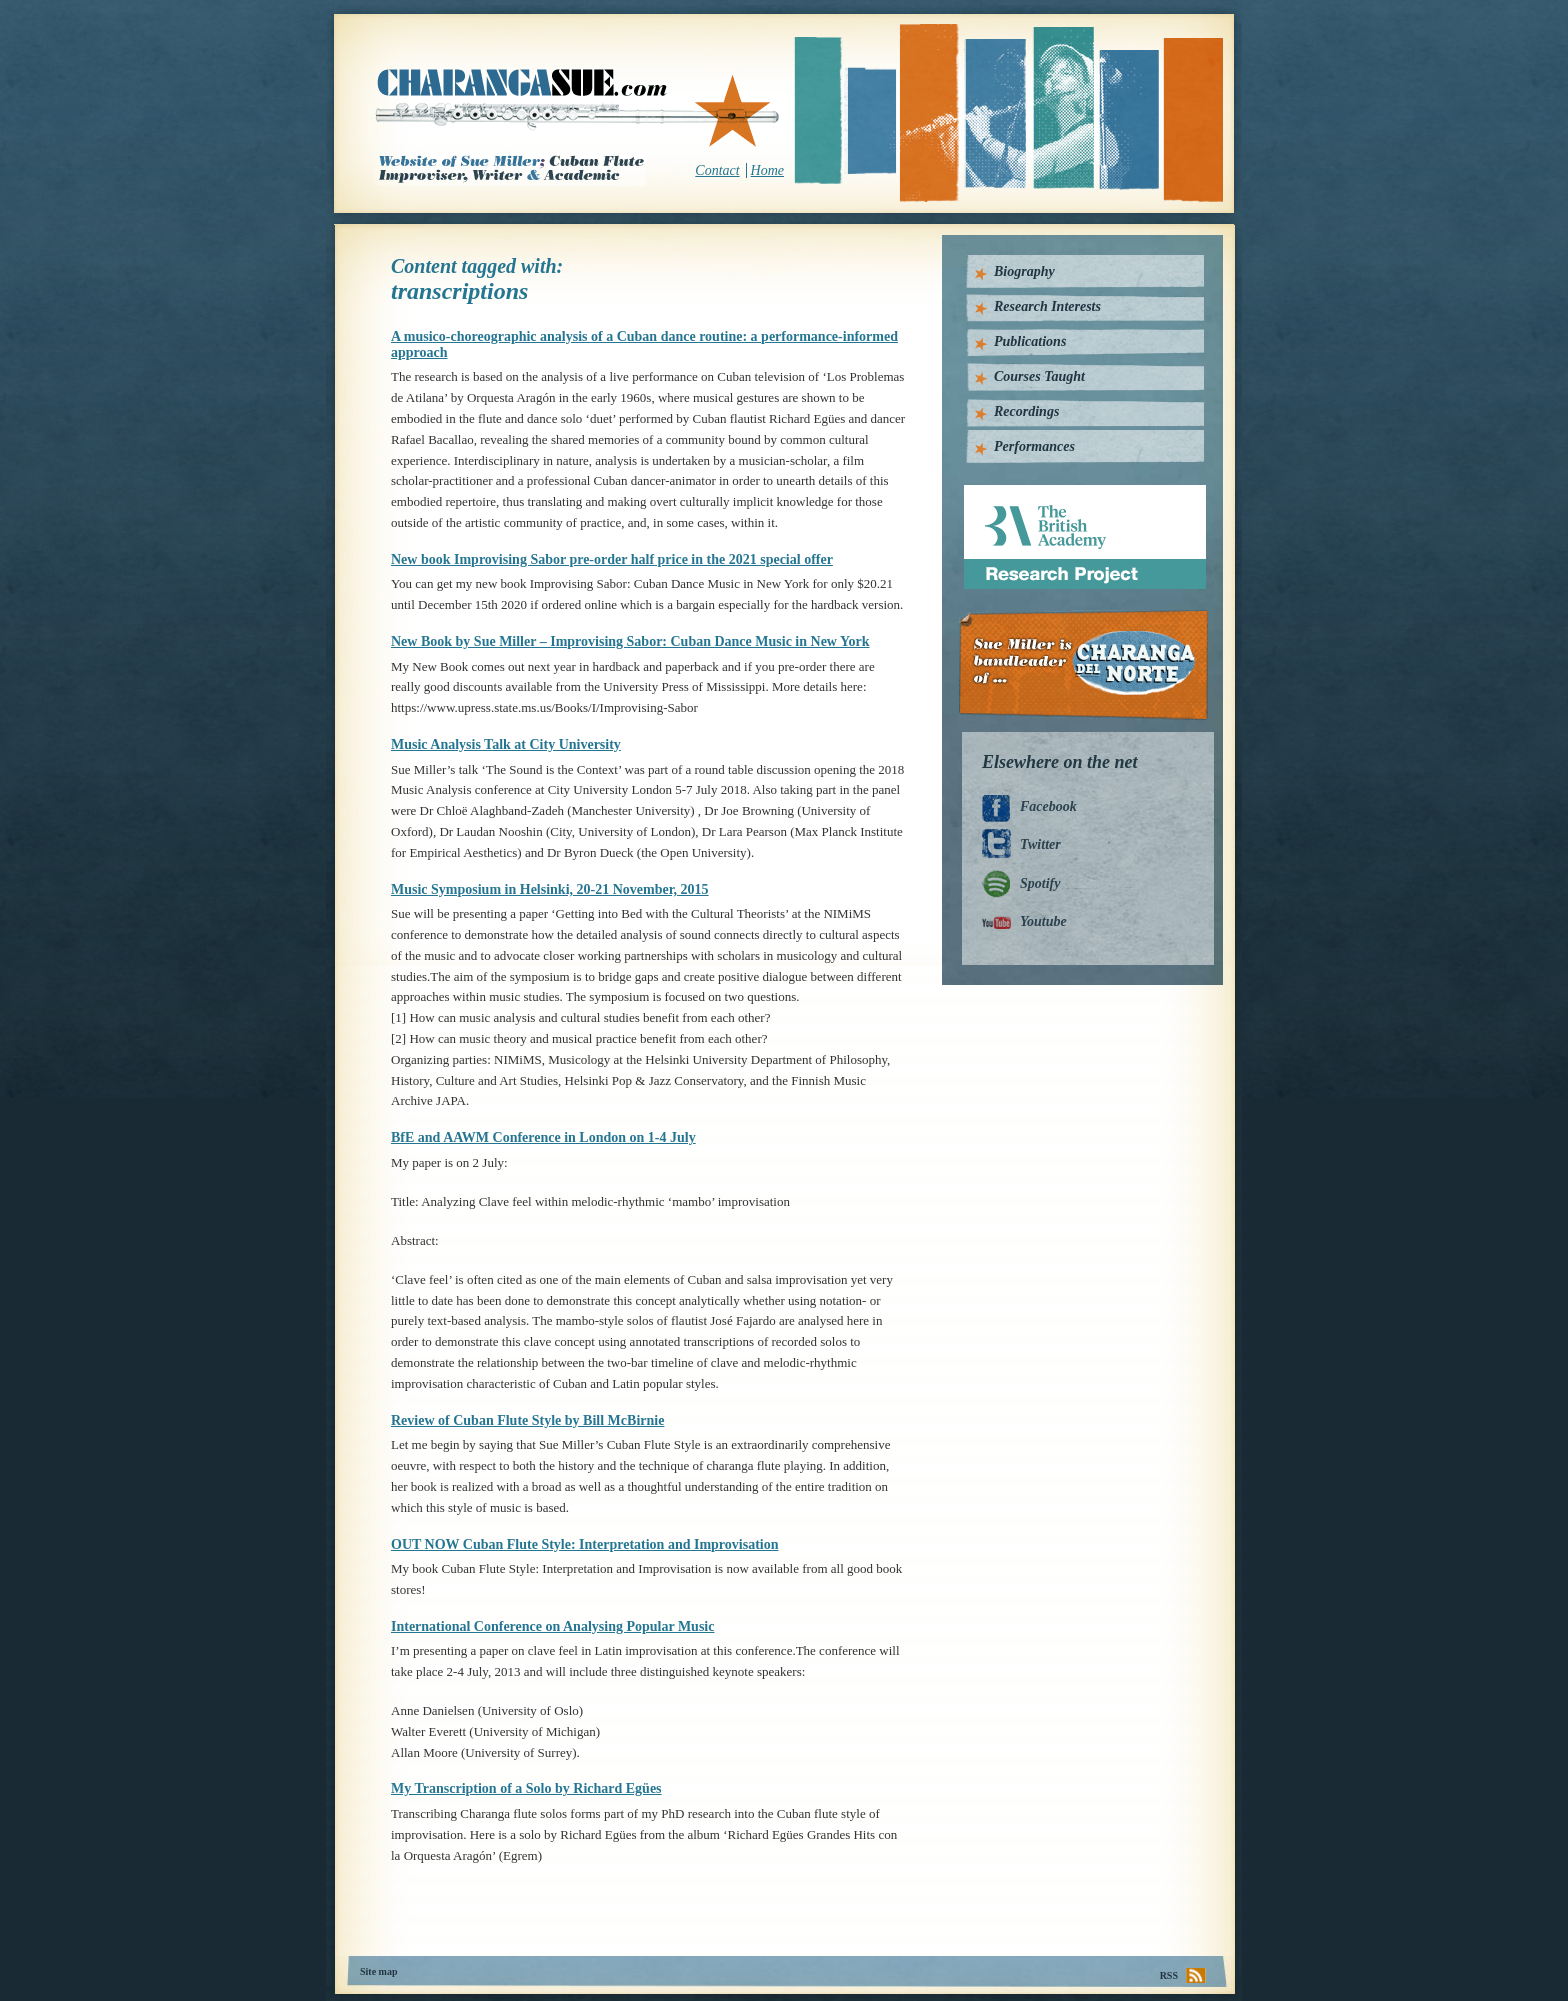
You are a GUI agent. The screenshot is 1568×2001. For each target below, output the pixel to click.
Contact (717, 170)
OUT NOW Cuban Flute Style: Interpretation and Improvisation (585, 1544)
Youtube (1043, 921)
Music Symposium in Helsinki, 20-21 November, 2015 (550, 889)
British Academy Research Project (1066, 492)
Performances (1034, 446)
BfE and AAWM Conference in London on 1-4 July (543, 1137)
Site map (379, 1971)
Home (767, 170)
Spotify (1040, 883)
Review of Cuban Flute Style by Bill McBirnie (527, 1420)
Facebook (1048, 806)
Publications (1030, 341)
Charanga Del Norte (1090, 665)
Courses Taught (1039, 376)
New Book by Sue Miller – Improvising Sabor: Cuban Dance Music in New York (630, 641)
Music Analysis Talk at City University (506, 744)
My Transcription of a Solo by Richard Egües (526, 1788)
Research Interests (1047, 306)
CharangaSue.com (578, 109)
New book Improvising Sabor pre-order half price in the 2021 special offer (612, 559)
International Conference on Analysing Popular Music (552, 1626)
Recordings (1026, 411)
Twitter (1040, 844)
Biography (1024, 271)
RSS (1169, 1975)
